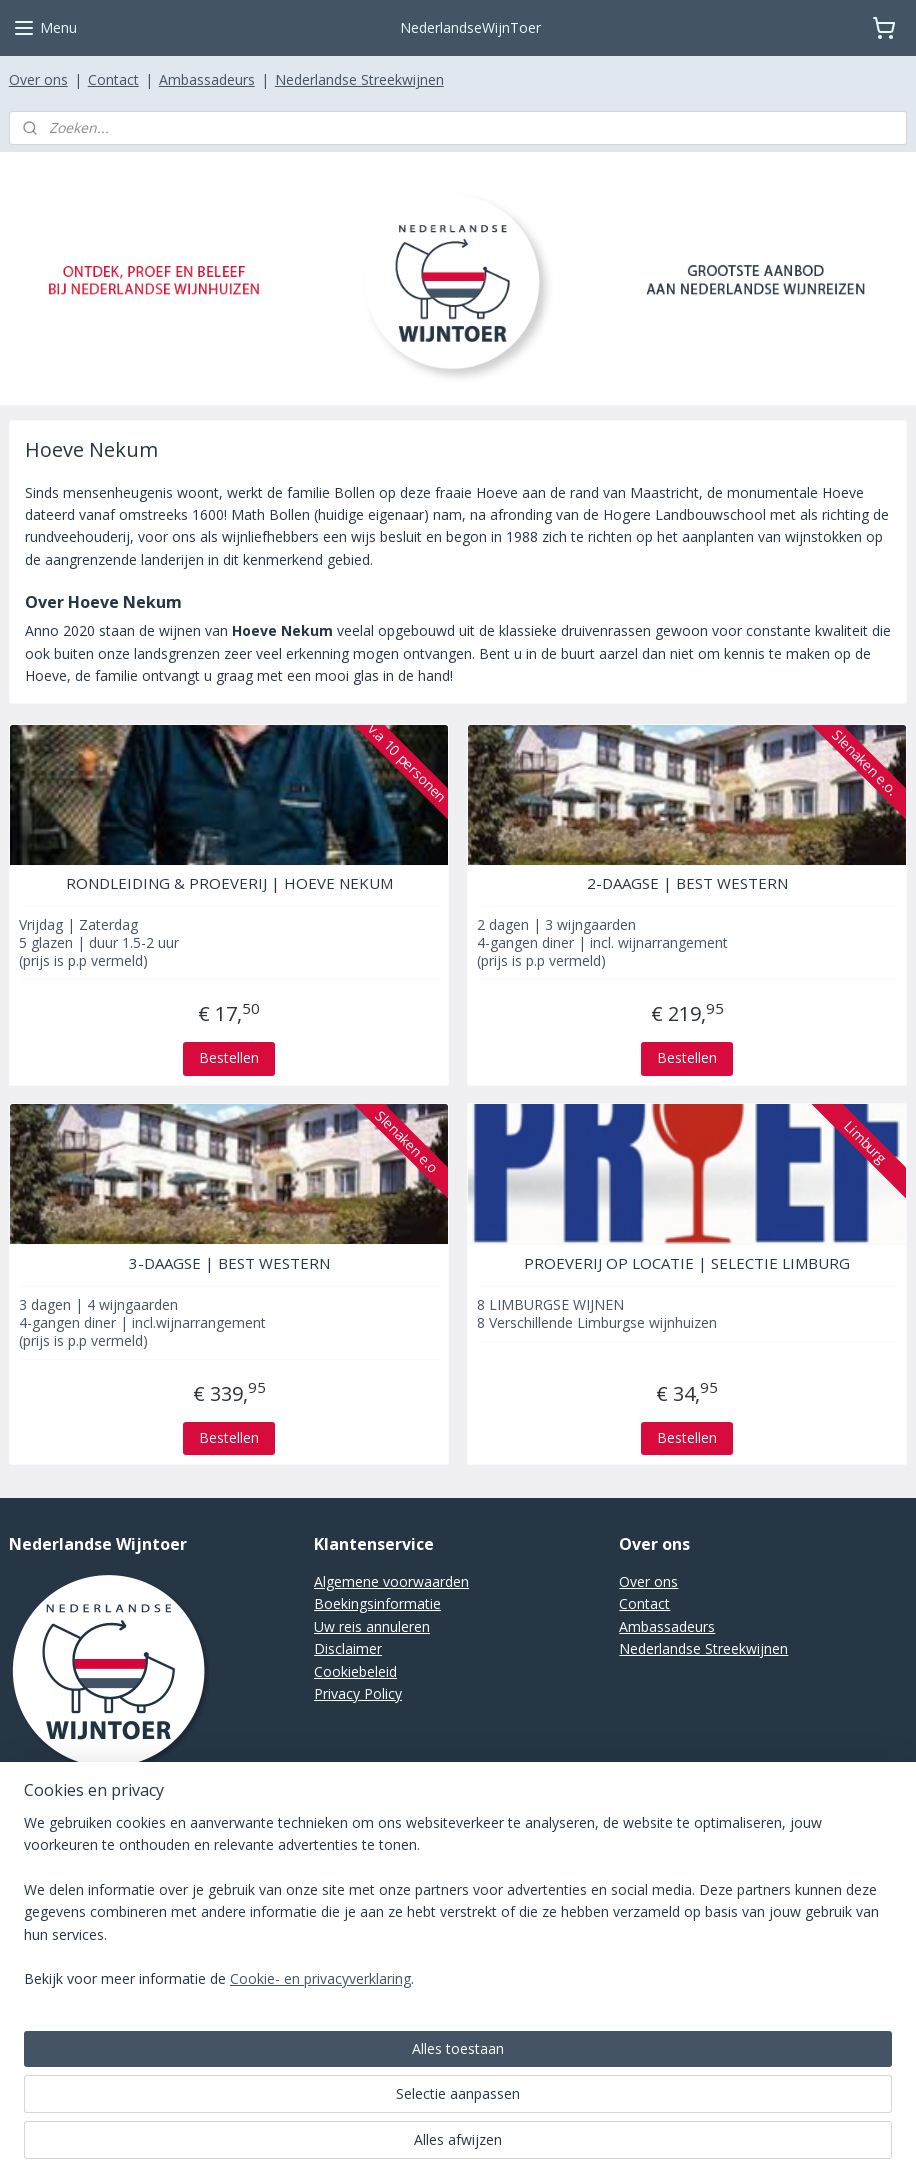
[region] (326, 2070)
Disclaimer (348, 1648)
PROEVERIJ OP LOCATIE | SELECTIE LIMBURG (687, 1263)
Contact (113, 79)
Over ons (38, 79)
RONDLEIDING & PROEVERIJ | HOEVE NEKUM (229, 883)
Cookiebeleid (355, 1671)
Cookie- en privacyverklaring (320, 2146)
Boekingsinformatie (377, 1603)
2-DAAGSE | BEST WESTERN (687, 883)
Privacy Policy (358, 1693)
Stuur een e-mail (62, 1842)
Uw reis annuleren (372, 1626)
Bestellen (229, 1057)
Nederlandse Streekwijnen (359, 79)
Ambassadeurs (207, 79)
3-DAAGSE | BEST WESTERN (229, 1263)
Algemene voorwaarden (391, 1581)
